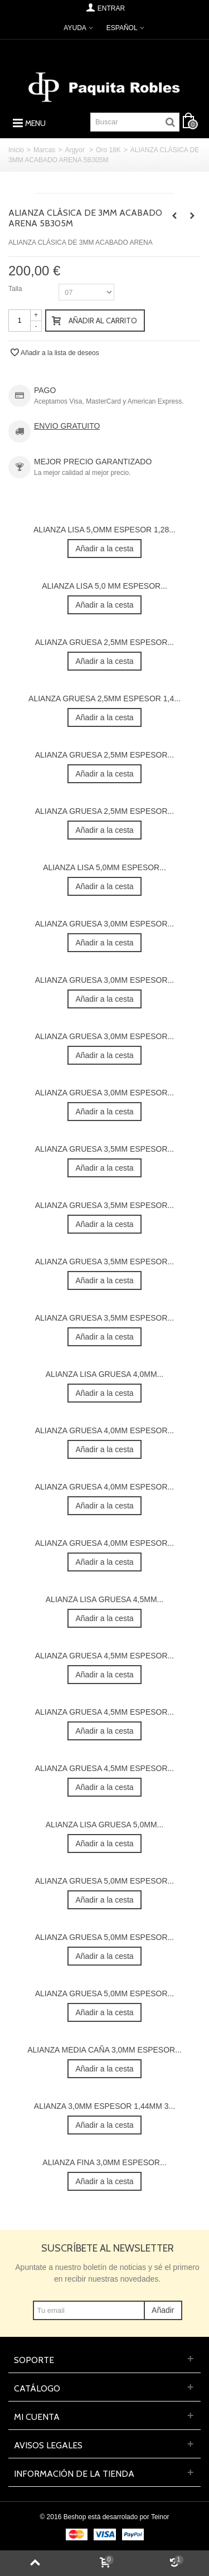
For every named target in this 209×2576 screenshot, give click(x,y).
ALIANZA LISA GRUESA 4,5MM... (104, 1599)
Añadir (163, 2310)
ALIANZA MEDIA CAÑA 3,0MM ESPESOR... (104, 2049)
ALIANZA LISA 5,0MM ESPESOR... (104, 867)
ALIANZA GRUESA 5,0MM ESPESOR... (104, 1880)
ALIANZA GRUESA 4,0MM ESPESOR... (104, 1430)
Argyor (75, 150)
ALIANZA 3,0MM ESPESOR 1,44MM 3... (104, 2106)
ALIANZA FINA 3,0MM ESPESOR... (104, 2162)
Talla (16, 289)
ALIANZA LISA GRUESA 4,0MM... (104, 1374)
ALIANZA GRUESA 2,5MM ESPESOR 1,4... (104, 698)
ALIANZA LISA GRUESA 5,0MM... (104, 1824)
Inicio (16, 150)
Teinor (160, 2517)
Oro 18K (108, 150)
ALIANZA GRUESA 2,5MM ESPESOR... (104, 642)
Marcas (44, 150)
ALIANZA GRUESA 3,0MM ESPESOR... (104, 923)
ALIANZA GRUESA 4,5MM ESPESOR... (104, 1655)
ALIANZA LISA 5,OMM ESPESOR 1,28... (104, 529)
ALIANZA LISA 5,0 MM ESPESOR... (104, 585)
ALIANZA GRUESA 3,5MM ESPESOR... (104, 1148)
